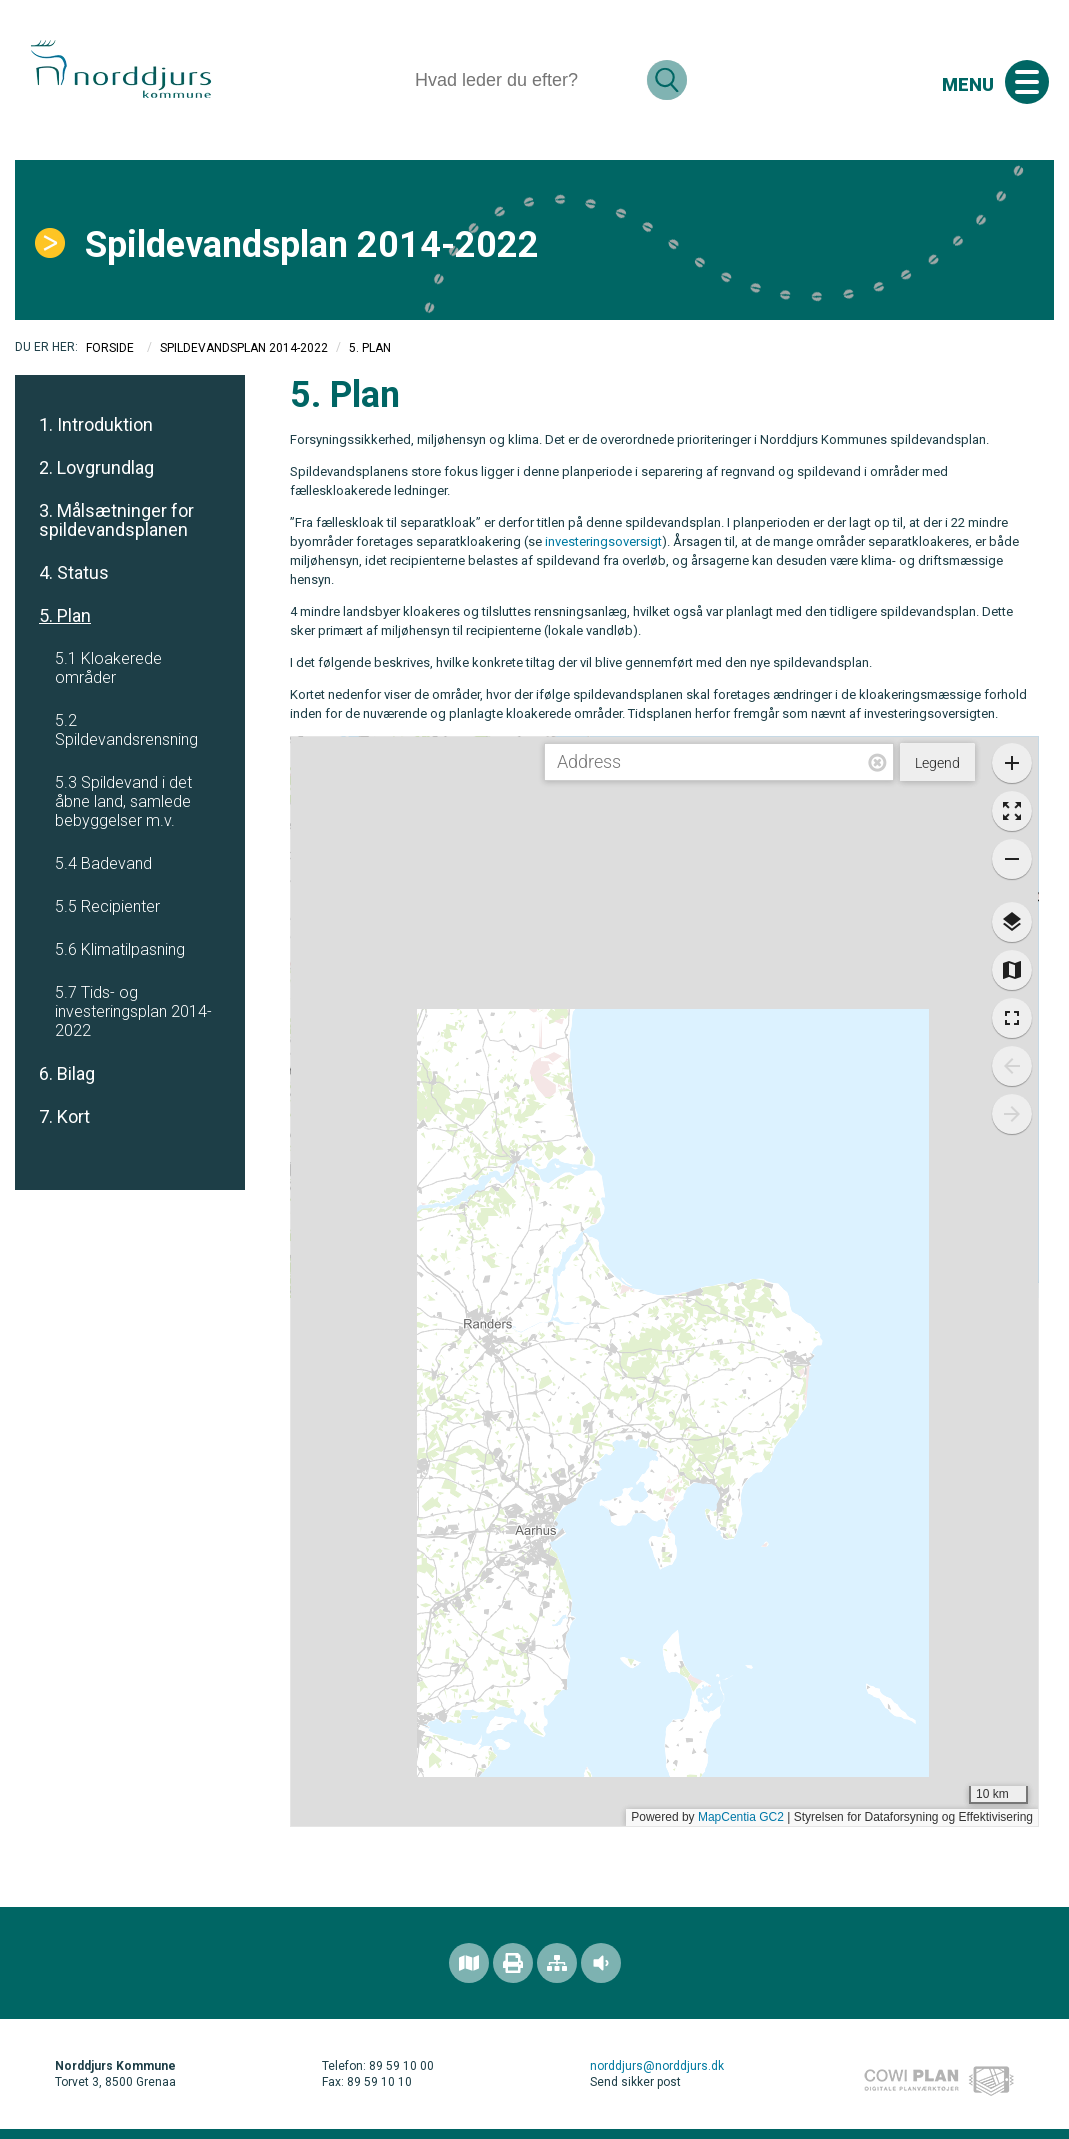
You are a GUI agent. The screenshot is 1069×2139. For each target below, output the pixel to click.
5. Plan (65, 615)
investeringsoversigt (603, 541)
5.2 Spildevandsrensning (126, 730)
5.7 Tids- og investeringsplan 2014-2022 (133, 1011)
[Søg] (523, 80)
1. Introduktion (96, 424)
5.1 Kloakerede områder (108, 668)
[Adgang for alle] (601, 1963)
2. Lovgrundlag (96, 467)
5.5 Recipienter (107, 906)
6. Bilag (67, 1073)
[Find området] (469, 1963)
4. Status (74, 572)
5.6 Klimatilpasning (120, 949)
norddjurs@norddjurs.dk (657, 2066)
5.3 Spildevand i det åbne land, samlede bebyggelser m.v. (123, 801)
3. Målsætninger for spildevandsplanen (116, 520)
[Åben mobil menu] (1027, 82)
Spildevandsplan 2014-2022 (244, 348)
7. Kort (64, 1116)
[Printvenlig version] (513, 1963)
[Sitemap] (557, 1963)
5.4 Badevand (103, 863)
